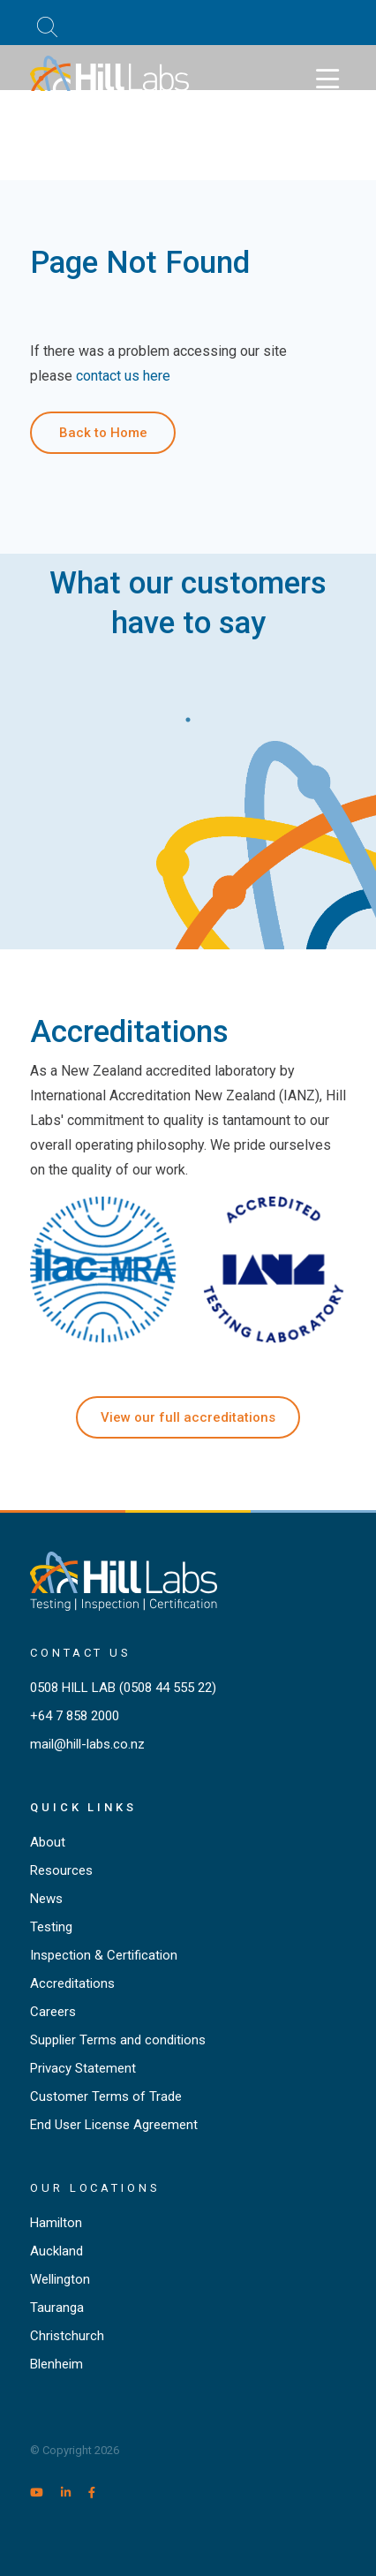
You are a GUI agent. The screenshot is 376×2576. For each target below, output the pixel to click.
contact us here (123, 375)
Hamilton (56, 2223)
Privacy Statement (83, 2068)
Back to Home (103, 433)
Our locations (95, 2188)
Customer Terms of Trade (106, 2096)
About (47, 1842)
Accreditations (72, 1983)
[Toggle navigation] (327, 79)
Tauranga (57, 2307)
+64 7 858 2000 (74, 1716)
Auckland (56, 2251)
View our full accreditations (188, 1417)
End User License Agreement (114, 2125)
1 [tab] (188, 715)
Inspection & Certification (103, 1955)
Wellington (60, 2279)
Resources (61, 1870)
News (46, 1899)
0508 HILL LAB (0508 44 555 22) (123, 1688)
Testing (51, 1927)
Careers (53, 2012)
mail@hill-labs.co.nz (87, 1744)
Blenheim (56, 2364)
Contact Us (81, 1652)
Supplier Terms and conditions (118, 2040)
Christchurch (67, 2336)
